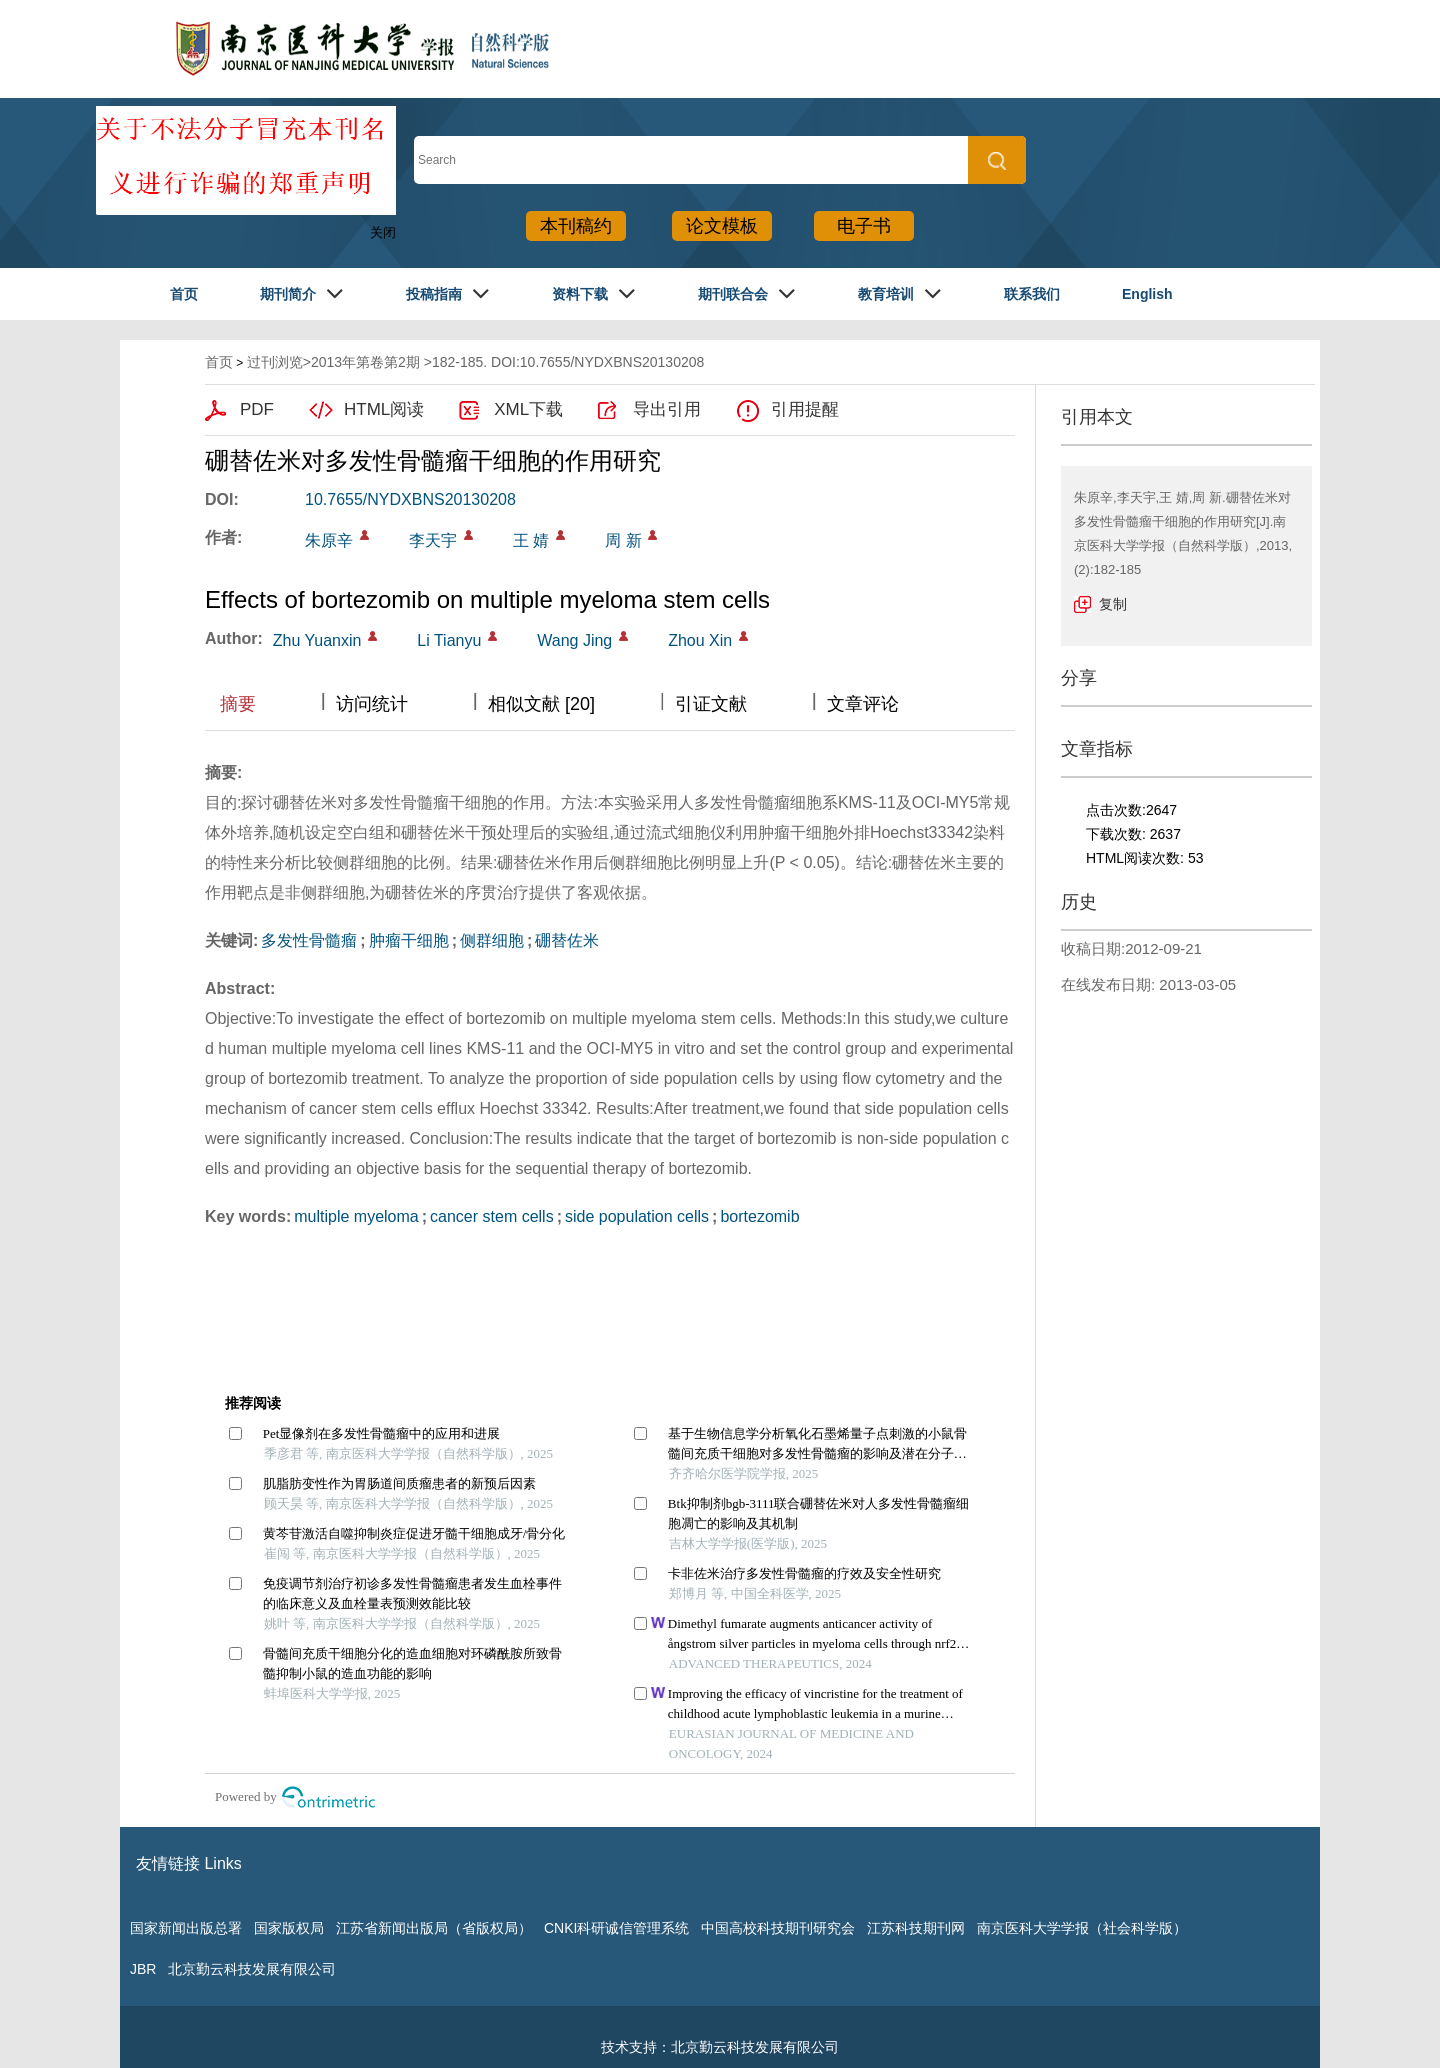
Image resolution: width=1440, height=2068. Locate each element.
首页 (184, 294)
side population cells (637, 1216)
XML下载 (528, 409)
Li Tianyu (449, 640)
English (1147, 294)
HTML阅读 (384, 409)
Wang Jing (574, 640)
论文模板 (722, 226)
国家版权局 (289, 1928)
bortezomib (759, 1216)
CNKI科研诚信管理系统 (616, 1928)
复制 (1113, 604)
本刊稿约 (576, 226)
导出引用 (667, 409)
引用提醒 (805, 409)
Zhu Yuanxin (317, 640)
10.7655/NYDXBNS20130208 (410, 499)
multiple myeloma (356, 1216)
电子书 (864, 226)
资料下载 (580, 294)
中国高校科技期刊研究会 (778, 1928)
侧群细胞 (492, 940)
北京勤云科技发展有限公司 (252, 1969)
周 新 (623, 540)
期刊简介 (288, 294)
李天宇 (433, 540)
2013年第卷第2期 (365, 362)
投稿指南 (434, 294)
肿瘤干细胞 (409, 940)
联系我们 (1032, 294)
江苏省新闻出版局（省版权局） (434, 1928)
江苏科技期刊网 (916, 1928)
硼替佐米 (567, 940)
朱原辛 (329, 540)
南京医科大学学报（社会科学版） (1082, 1928)
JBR (143, 1969)
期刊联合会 (733, 294)
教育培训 (886, 294)
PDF (257, 409)
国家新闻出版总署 (186, 1928)
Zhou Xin (700, 640)
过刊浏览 (275, 362)
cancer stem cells (492, 1216)
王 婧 (531, 540)
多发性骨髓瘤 (309, 940)
